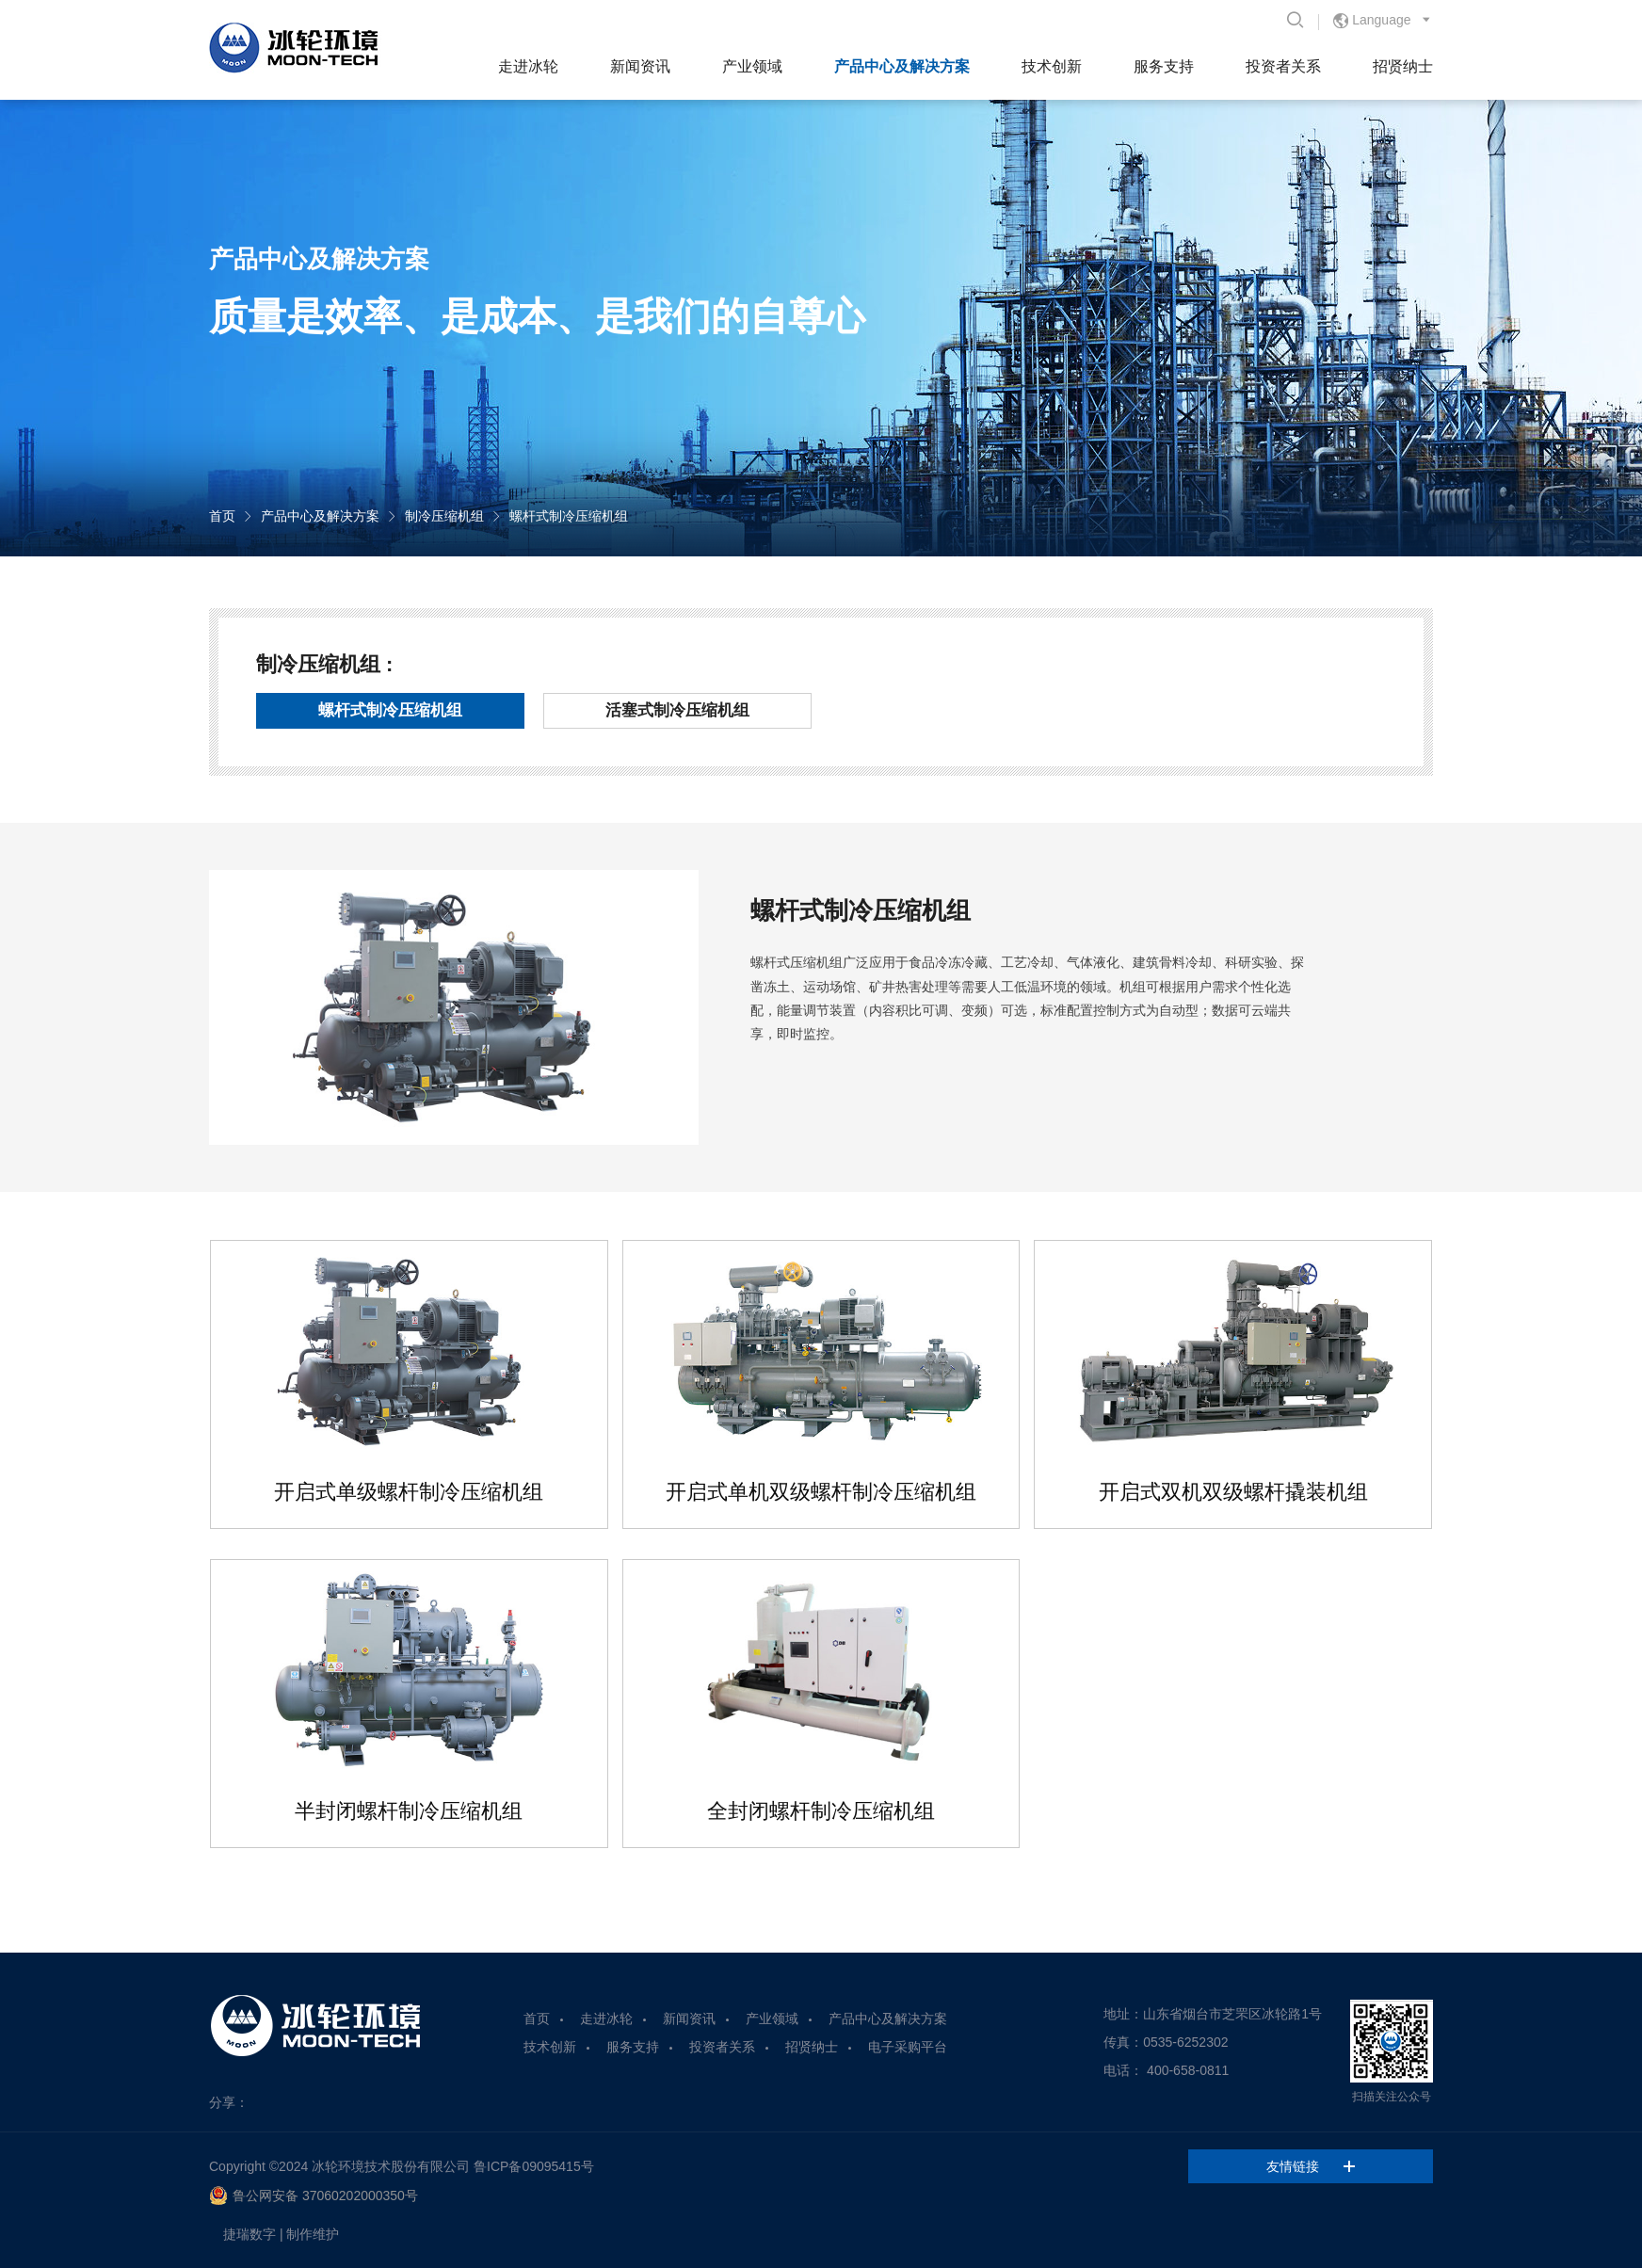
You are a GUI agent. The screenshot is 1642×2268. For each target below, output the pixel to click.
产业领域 (752, 66)
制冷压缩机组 (444, 515)
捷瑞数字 (249, 2234)
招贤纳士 (1403, 66)
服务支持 (1164, 66)
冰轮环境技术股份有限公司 (391, 2166)
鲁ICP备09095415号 (534, 2166)
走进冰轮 (528, 66)
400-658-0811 (1188, 2070)
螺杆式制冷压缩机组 (568, 515)
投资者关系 (1283, 66)
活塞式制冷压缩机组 (677, 710)
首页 (222, 515)
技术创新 (1052, 66)
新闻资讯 (640, 66)
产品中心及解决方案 (902, 66)
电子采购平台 (907, 2046)
